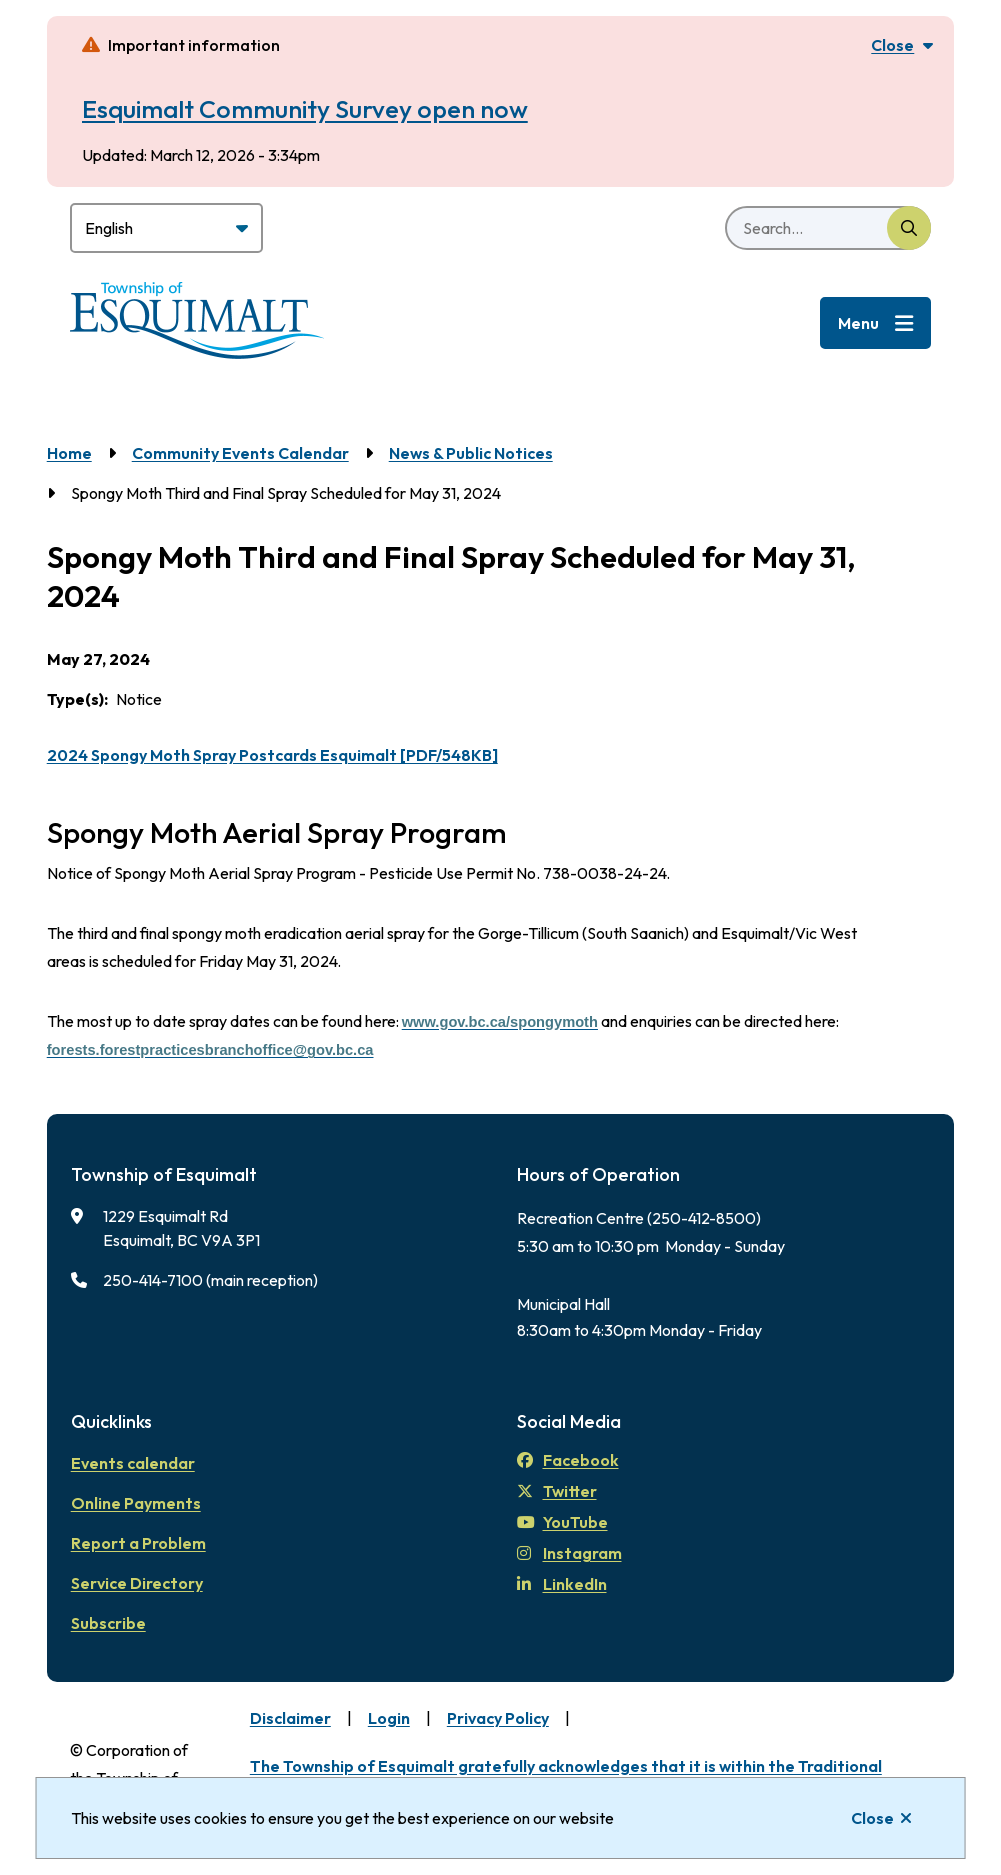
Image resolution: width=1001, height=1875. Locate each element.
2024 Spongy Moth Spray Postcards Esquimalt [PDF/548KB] (272, 755)
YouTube (562, 1522)
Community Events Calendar (240, 453)
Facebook (568, 1460)
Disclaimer (290, 1718)
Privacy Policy (498, 1718)
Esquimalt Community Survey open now (305, 109)
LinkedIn (562, 1584)
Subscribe (108, 1623)
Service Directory (137, 1583)
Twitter (557, 1491)
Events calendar (133, 1463)
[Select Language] (166, 228)
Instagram (569, 1553)
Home (69, 453)
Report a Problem (138, 1543)
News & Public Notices (471, 453)
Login (389, 1718)
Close (872, 1818)
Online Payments (136, 1503)
